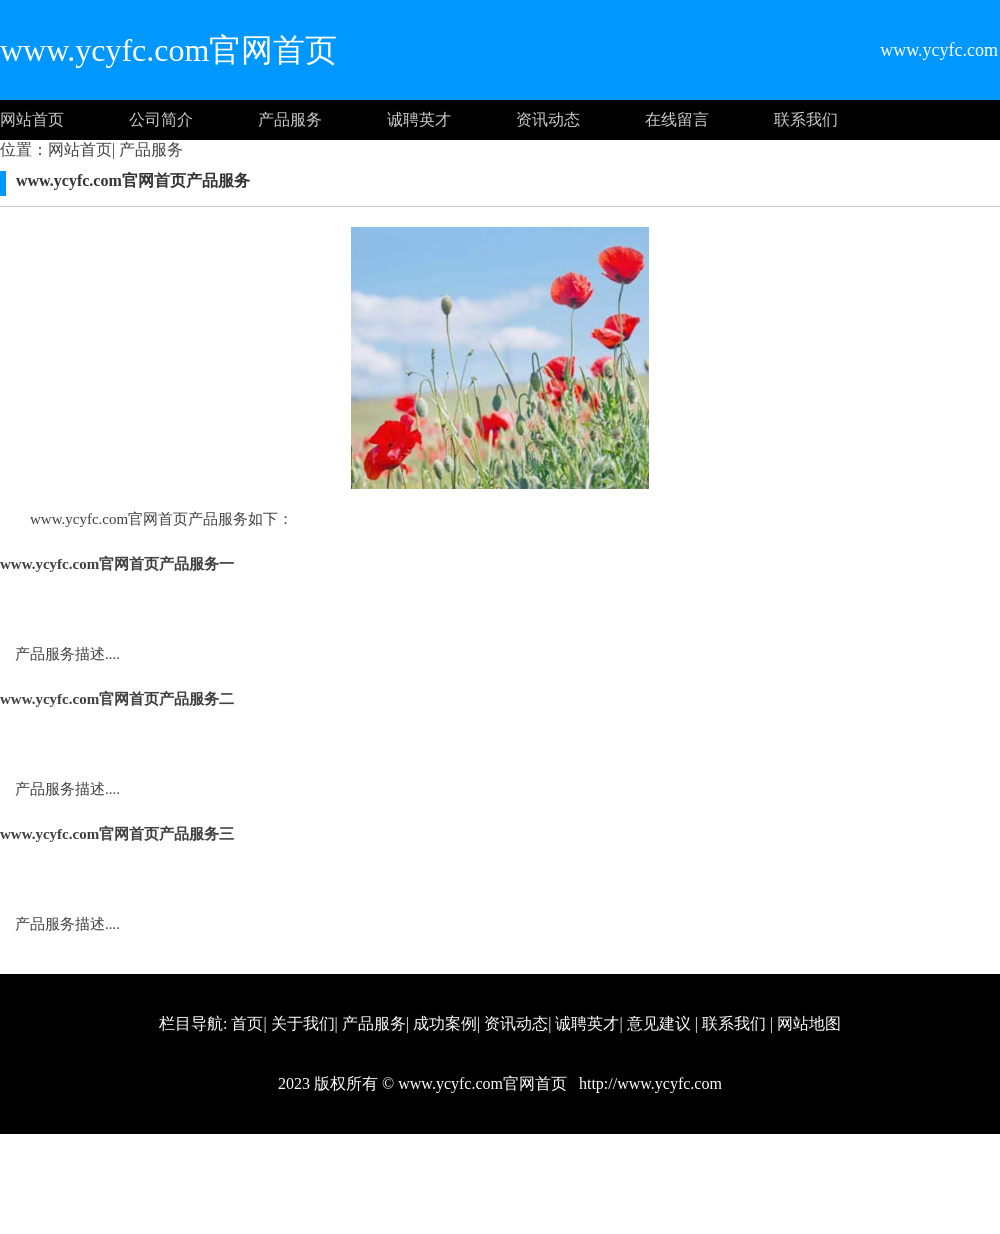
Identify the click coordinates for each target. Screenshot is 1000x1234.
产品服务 (290, 119)
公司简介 (161, 119)
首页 (247, 1023)
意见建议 (659, 1023)
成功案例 (445, 1023)
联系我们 (806, 119)
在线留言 (677, 119)
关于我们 (303, 1023)
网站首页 (32, 119)
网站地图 (809, 1023)
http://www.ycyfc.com (648, 1083)
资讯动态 (548, 119)
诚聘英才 (419, 119)
